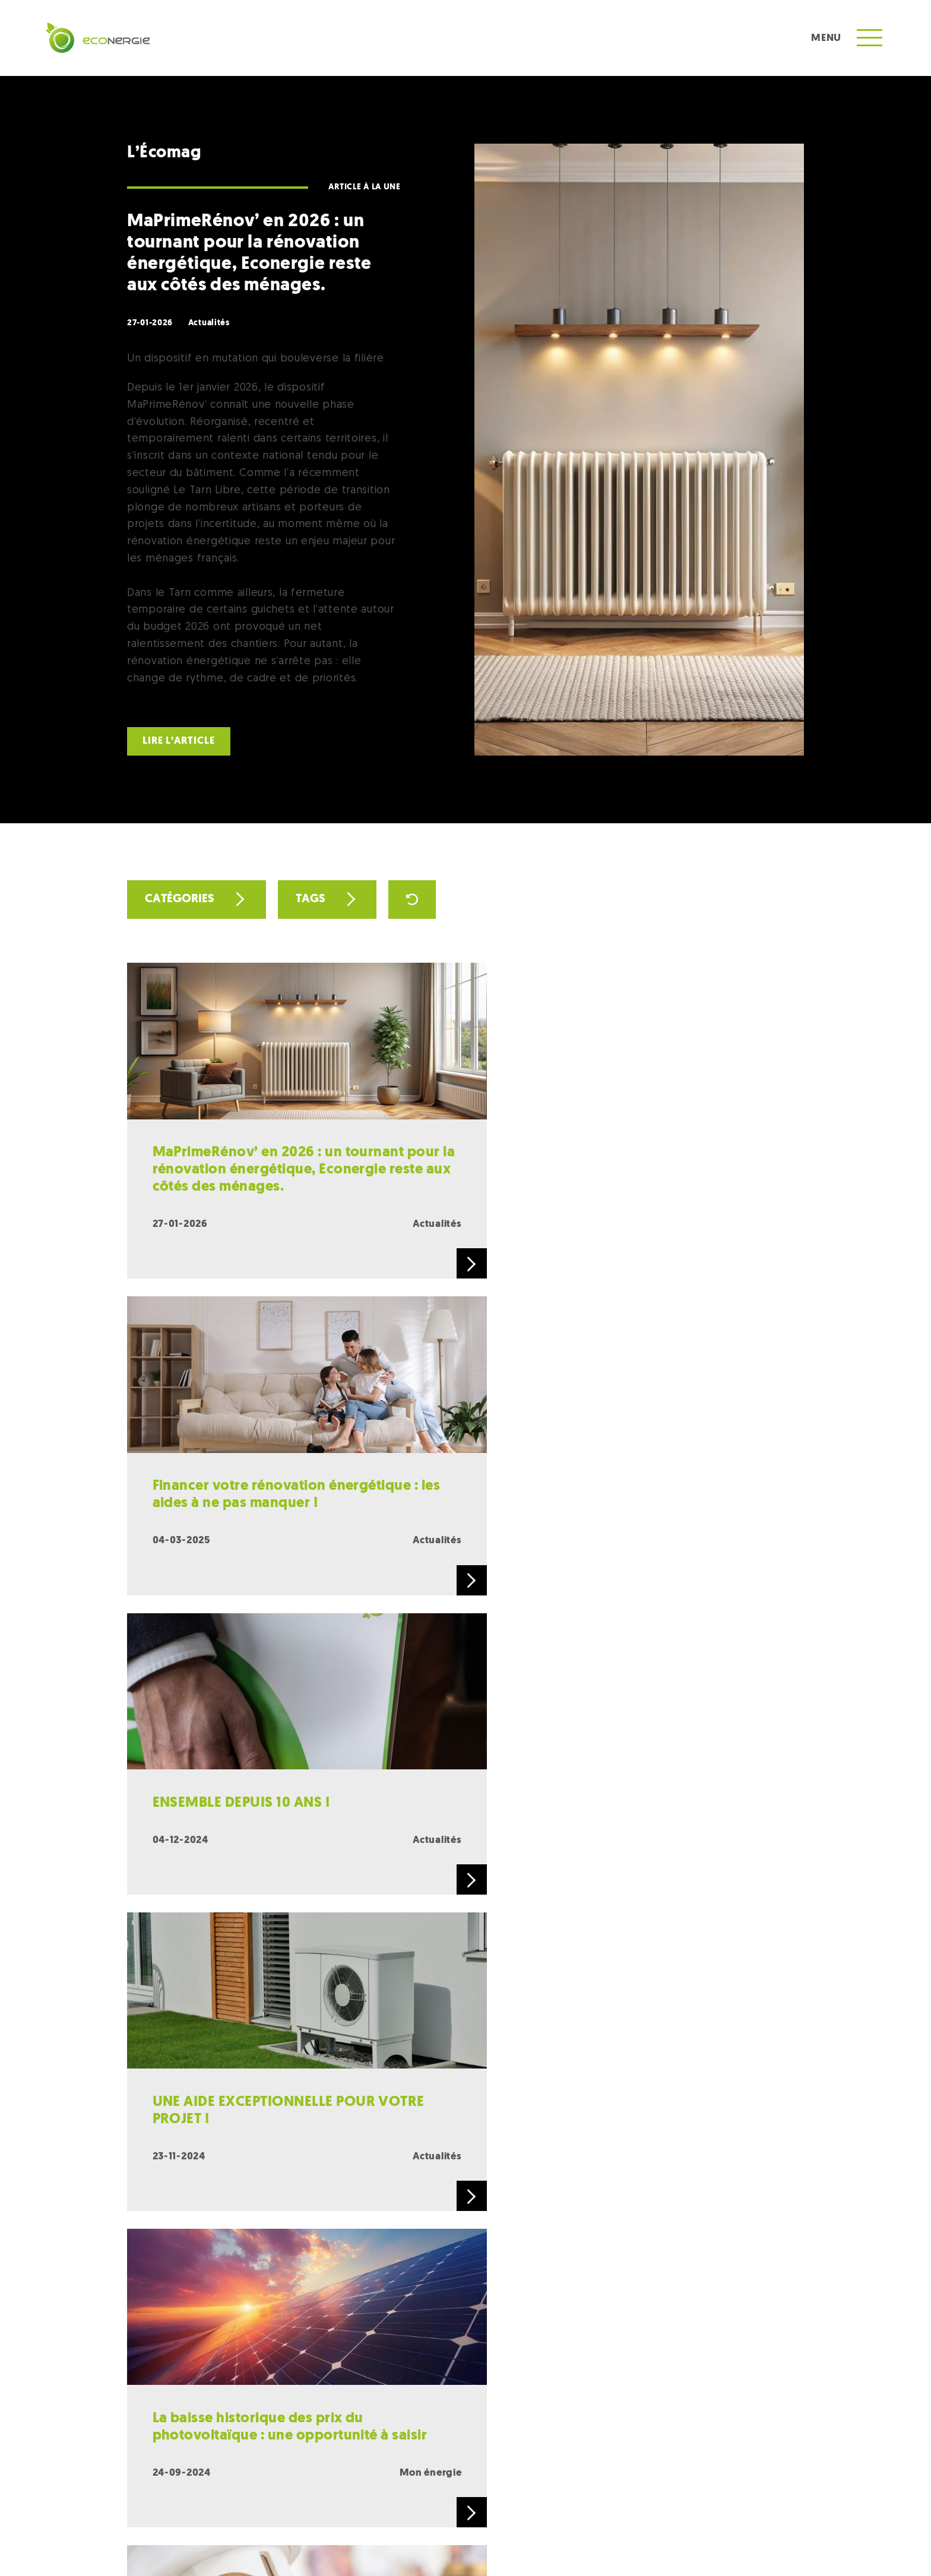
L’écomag (646, 2471)
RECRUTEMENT (423, 2474)
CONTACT (303, 2474)
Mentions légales (348, 2542)
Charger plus (465, 2009)
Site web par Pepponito (760, 2542)
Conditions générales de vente (446, 2542)
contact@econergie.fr (590, 2211)
